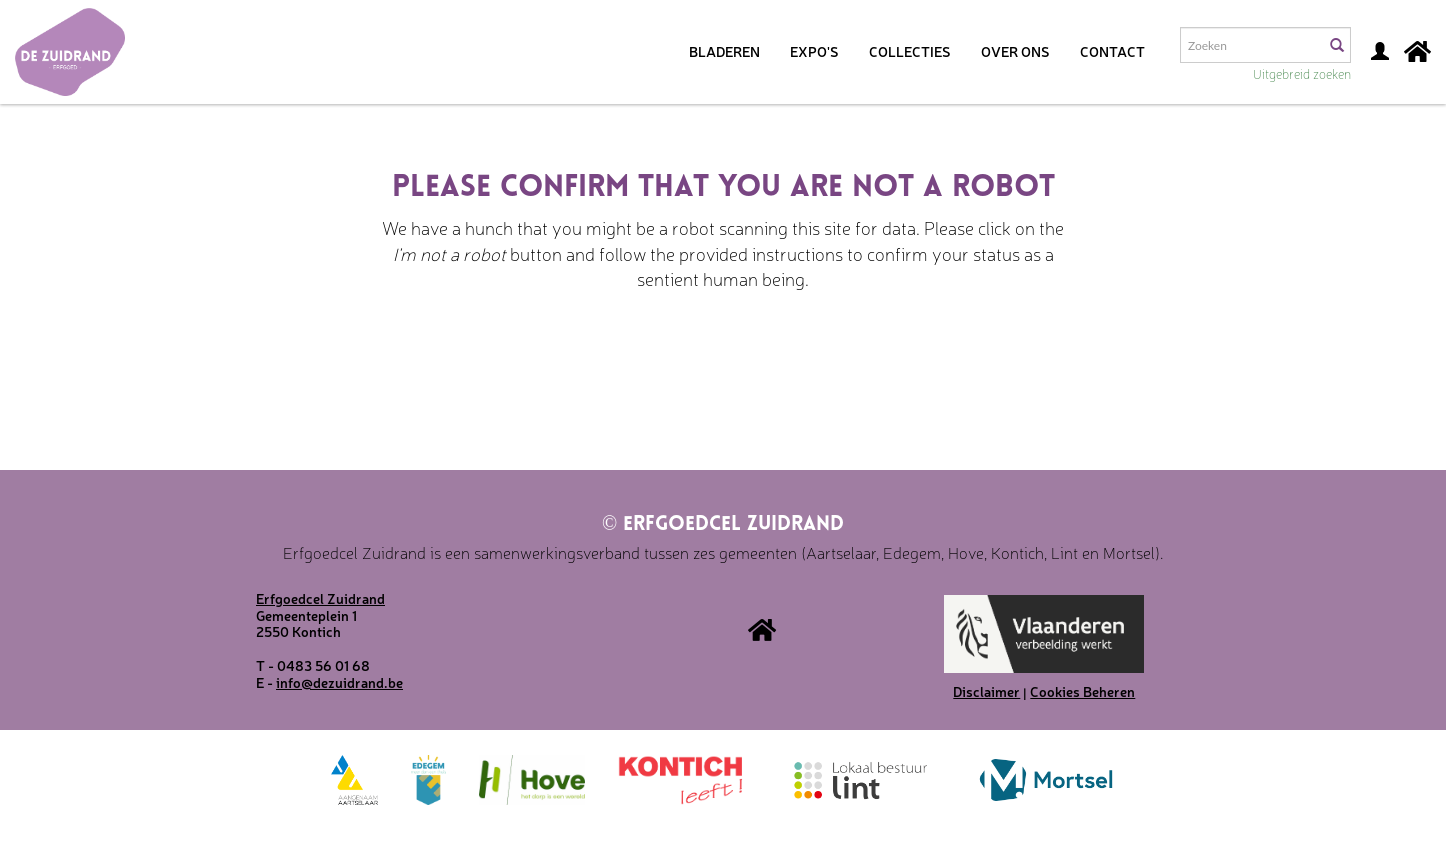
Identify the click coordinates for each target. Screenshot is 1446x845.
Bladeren (724, 51)
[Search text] (1251, 45)
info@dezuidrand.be (339, 682)
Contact (1112, 51)
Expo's (814, 51)
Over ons (1015, 51)
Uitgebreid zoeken (1302, 73)
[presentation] (694, 355)
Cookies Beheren (1082, 691)
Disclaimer (986, 691)
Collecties (910, 51)
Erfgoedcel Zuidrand (723, 525)
